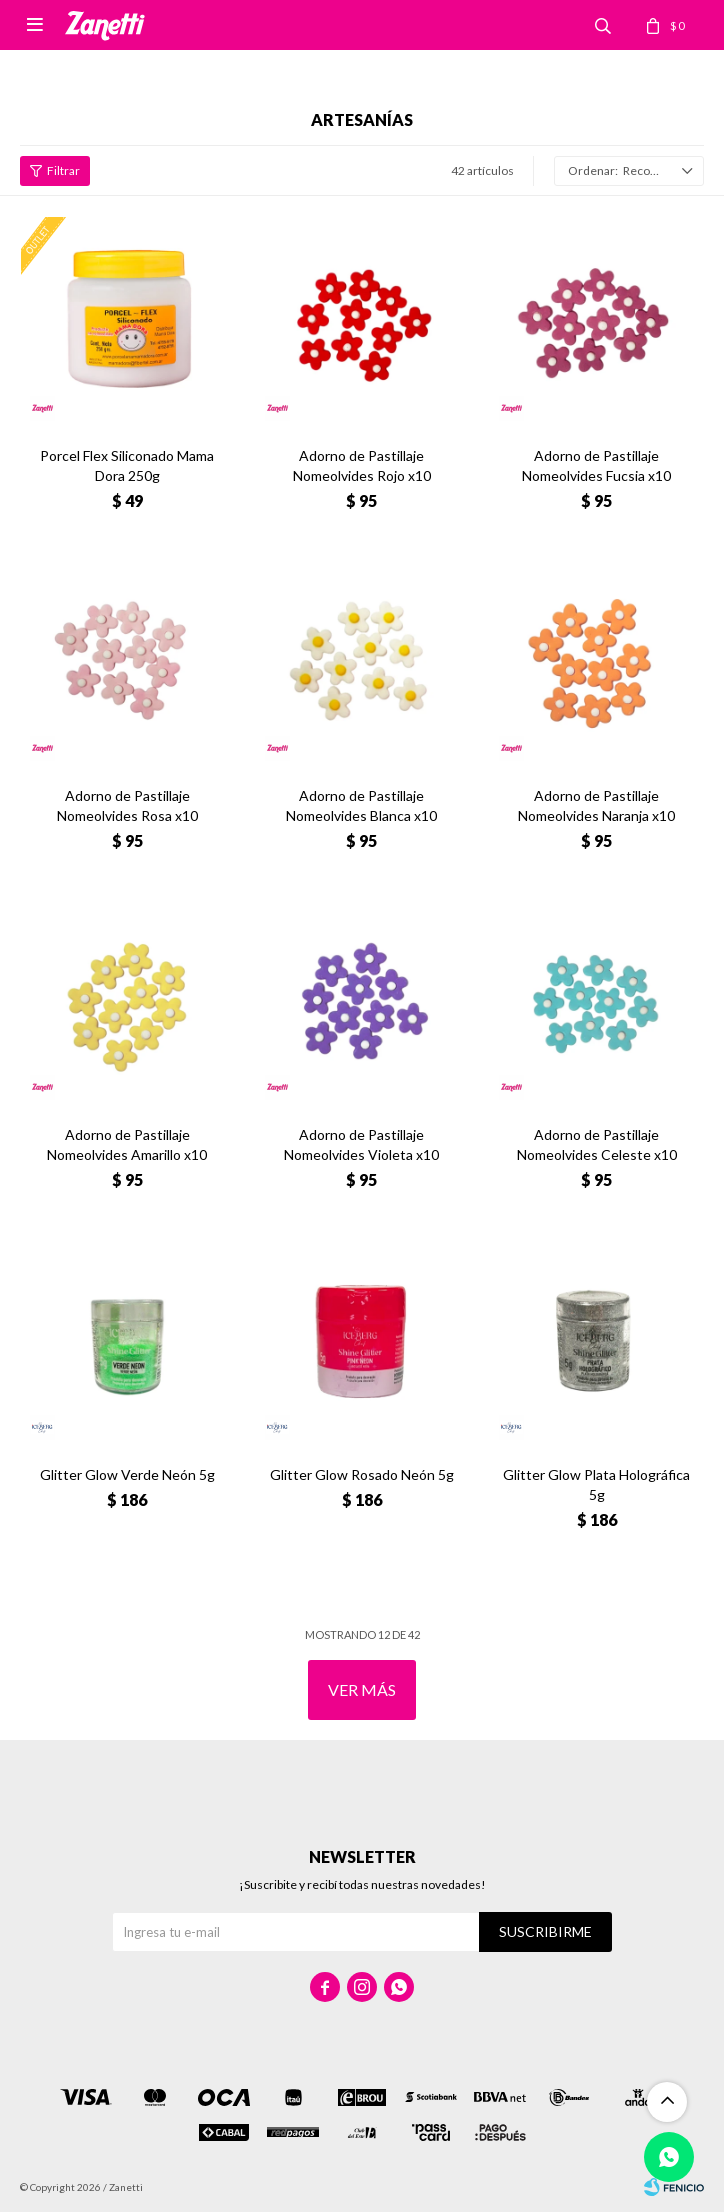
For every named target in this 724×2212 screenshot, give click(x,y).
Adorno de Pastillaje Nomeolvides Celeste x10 (597, 1144)
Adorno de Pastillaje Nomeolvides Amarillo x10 (127, 1144)
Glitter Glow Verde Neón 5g (127, 1474)
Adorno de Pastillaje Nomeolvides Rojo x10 (362, 465)
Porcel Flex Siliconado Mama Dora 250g (127, 465)
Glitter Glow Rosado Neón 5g (362, 1474)
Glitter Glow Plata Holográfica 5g (596, 1484)
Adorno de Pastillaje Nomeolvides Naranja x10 (596, 805)
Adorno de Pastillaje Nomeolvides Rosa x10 (127, 805)
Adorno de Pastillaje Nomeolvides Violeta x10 (361, 1144)
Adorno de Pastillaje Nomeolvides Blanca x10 (361, 805)
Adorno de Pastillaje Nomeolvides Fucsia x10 (596, 465)
